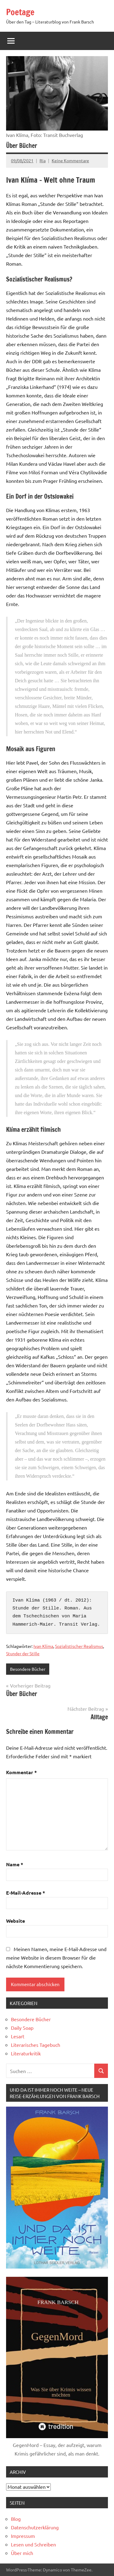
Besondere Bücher (27, 1669)
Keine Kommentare (70, 160)
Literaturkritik (26, 2053)
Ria (43, 160)
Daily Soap (22, 2028)
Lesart (17, 2036)
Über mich (22, 2553)
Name (14, 1864)
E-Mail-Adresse (25, 1892)
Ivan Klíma (43, 1646)
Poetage (20, 12)
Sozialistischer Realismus (79, 1646)
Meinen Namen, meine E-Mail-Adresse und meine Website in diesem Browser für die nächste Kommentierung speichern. (56, 1957)
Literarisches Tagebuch (35, 2045)
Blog (16, 2519)
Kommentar (21, 1772)
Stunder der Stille (23, 1653)
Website (15, 1921)
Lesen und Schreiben (33, 2544)
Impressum (23, 2536)
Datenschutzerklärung (35, 2527)
